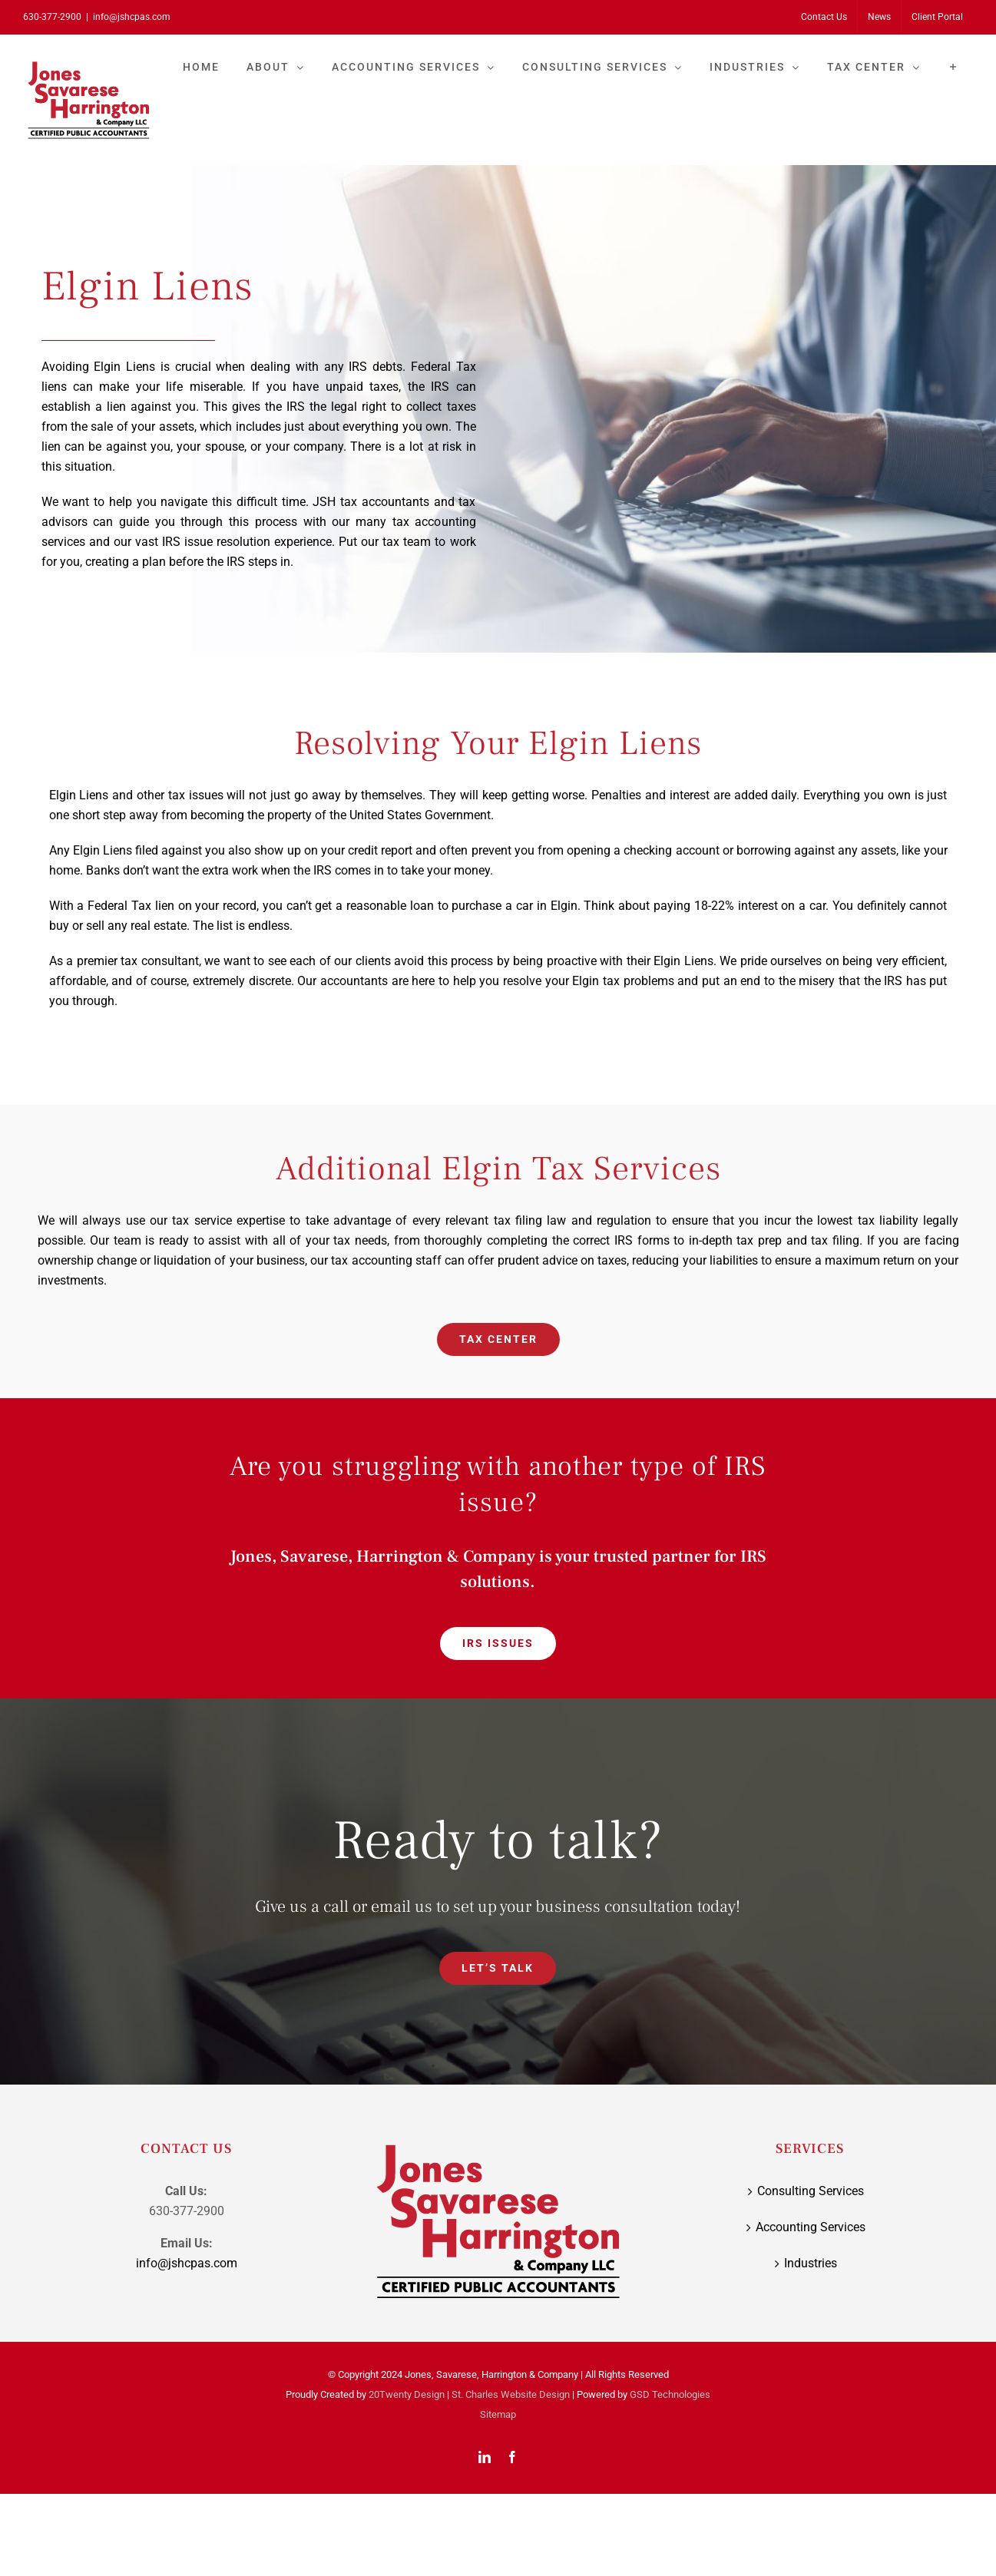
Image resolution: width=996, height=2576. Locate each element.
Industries (810, 2263)
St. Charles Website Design (511, 2394)
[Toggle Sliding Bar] (953, 67)
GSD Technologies (670, 2394)
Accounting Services (810, 2227)
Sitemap (498, 2414)
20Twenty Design (407, 2394)
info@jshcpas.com (131, 17)
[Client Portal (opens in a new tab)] (937, 17)
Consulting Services (810, 2191)
